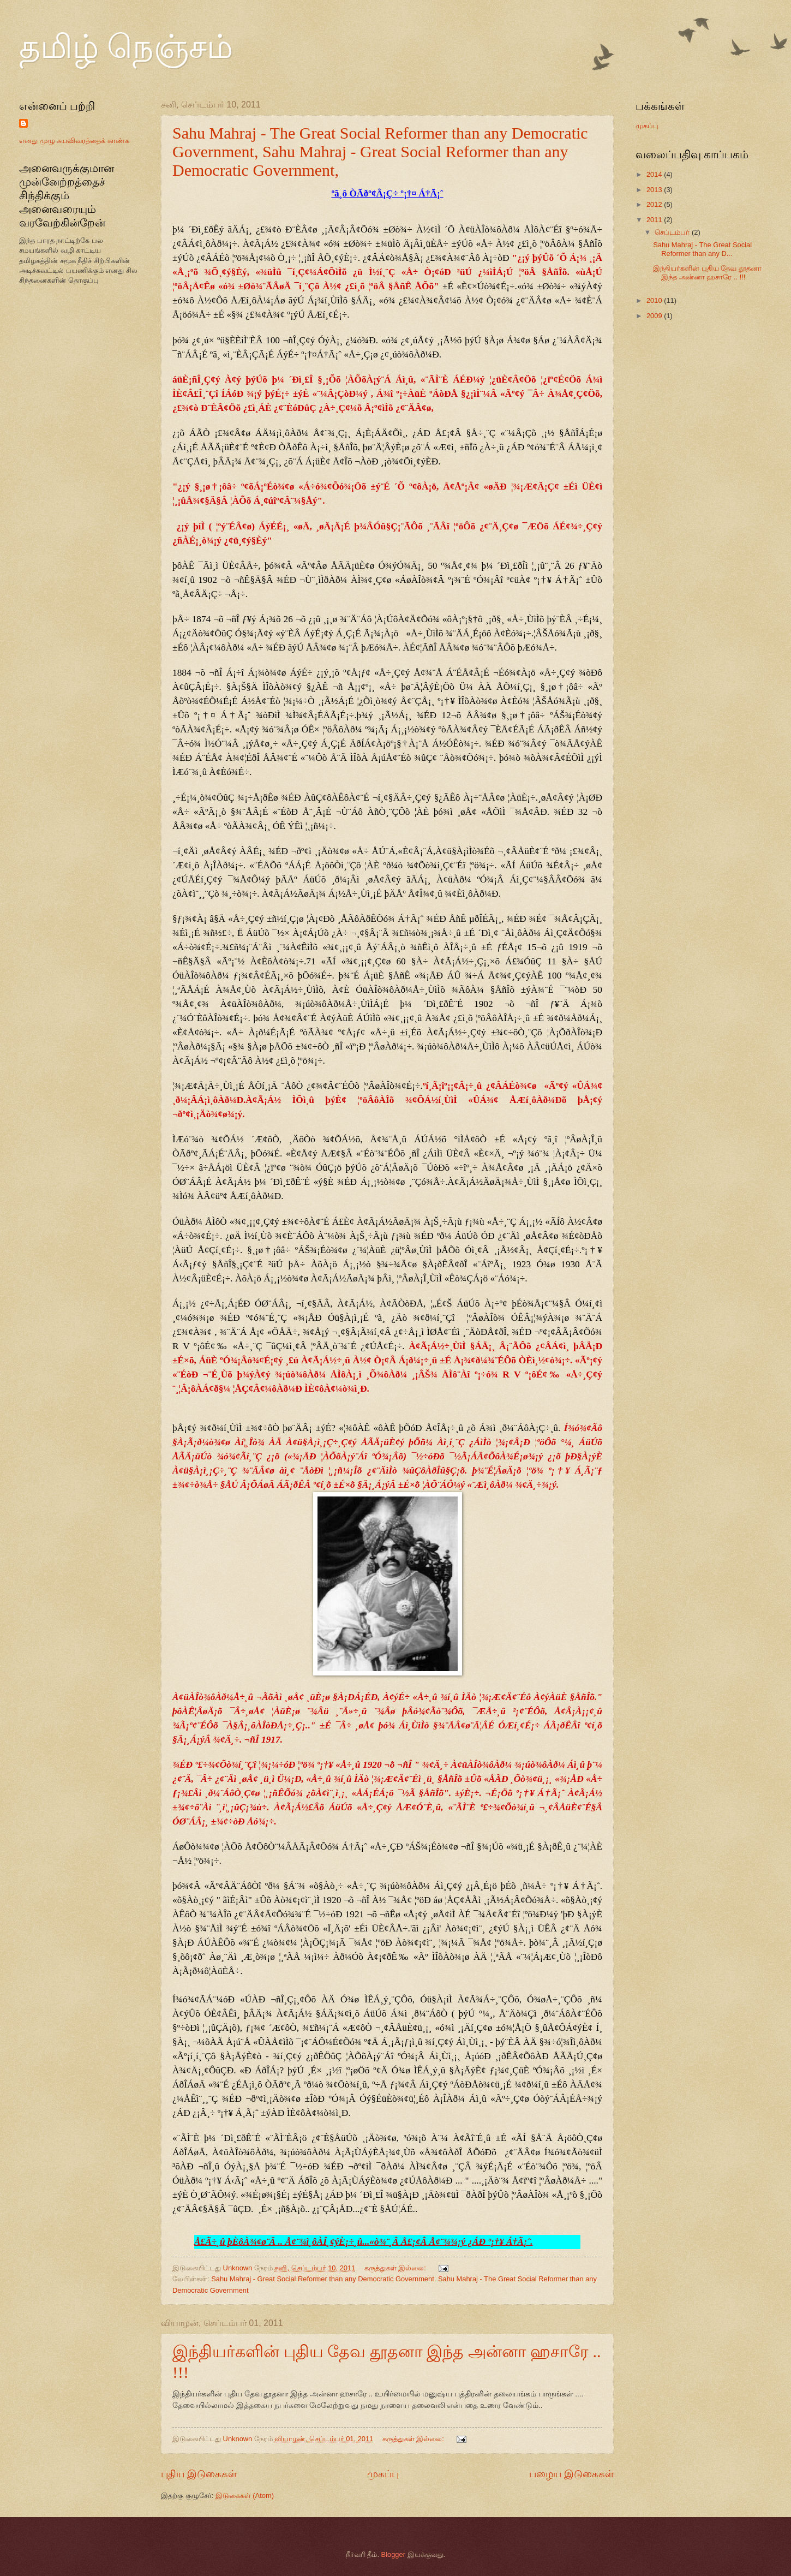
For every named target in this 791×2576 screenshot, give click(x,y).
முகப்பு (383, 2473)
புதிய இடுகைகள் (199, 2473)
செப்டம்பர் (673, 232)
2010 (655, 300)
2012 (655, 204)
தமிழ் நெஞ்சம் (126, 47)
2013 (655, 190)
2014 (655, 174)
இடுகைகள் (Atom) (244, 2495)
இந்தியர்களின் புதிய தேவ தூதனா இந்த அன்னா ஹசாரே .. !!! (707, 272)
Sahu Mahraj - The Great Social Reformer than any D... (702, 249)
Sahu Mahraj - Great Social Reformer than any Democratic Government (322, 2279)
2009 (655, 316)
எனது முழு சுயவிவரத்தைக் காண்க (74, 140)
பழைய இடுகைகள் (571, 2473)
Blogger (393, 2554)
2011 (655, 220)
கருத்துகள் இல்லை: (396, 2268)
